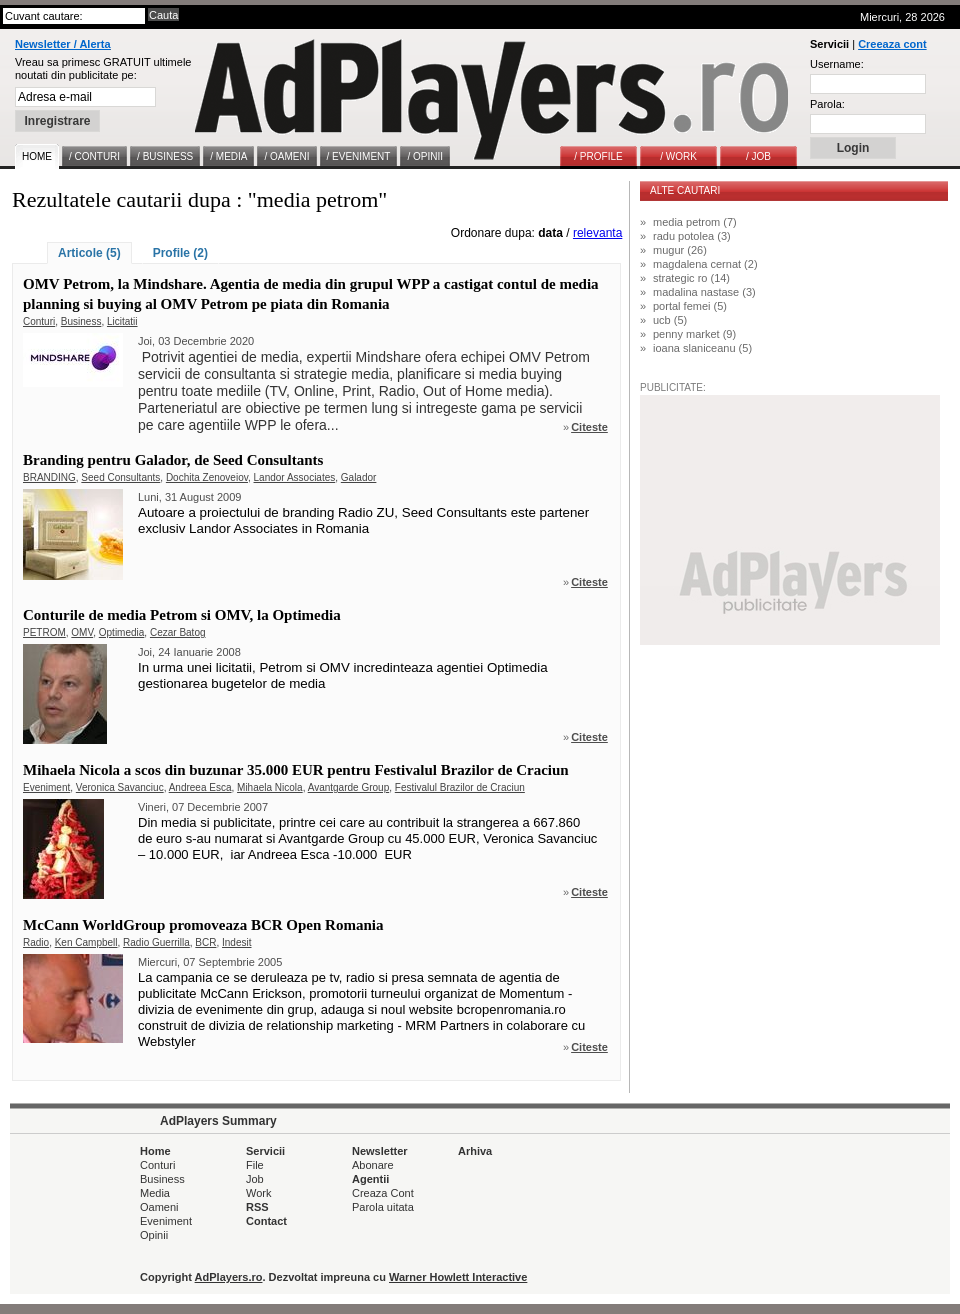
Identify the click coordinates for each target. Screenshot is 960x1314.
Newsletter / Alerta (63, 44)
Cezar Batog (178, 632)
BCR (205, 942)
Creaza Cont (383, 1193)
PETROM (44, 632)
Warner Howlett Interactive (458, 1277)
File (255, 1165)
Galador (359, 477)
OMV (82, 632)
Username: (837, 64)
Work (258, 1193)
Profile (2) (180, 253)
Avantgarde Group (349, 787)
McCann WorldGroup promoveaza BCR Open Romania (203, 925)
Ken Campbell (86, 942)
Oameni (159, 1207)
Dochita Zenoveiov (207, 477)
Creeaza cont (892, 44)
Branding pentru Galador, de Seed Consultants (173, 460)
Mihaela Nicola (270, 787)
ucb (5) (670, 320)
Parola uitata (383, 1207)
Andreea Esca (200, 787)
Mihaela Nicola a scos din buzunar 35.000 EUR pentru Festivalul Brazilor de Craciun (296, 770)
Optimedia (122, 632)
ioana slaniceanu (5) (702, 348)
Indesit (236, 942)
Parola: (827, 104)
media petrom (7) (695, 222)
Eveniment (46, 787)
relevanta (597, 233)
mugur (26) (680, 250)
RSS (257, 1207)
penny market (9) (694, 334)
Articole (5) (89, 253)
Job (255, 1179)
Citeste (589, 427)
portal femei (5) (690, 306)
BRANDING (49, 477)
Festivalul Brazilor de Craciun (460, 787)
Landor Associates (295, 477)
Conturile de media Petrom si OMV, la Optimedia (182, 615)
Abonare (373, 1165)
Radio (36, 942)
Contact (266, 1221)
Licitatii (122, 321)
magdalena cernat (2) (705, 264)
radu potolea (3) (692, 236)
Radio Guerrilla (156, 942)
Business (81, 321)
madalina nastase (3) (704, 292)
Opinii (154, 1235)
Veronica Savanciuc (120, 787)
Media (155, 1193)
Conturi (39, 321)
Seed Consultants (120, 477)
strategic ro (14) (691, 278)
